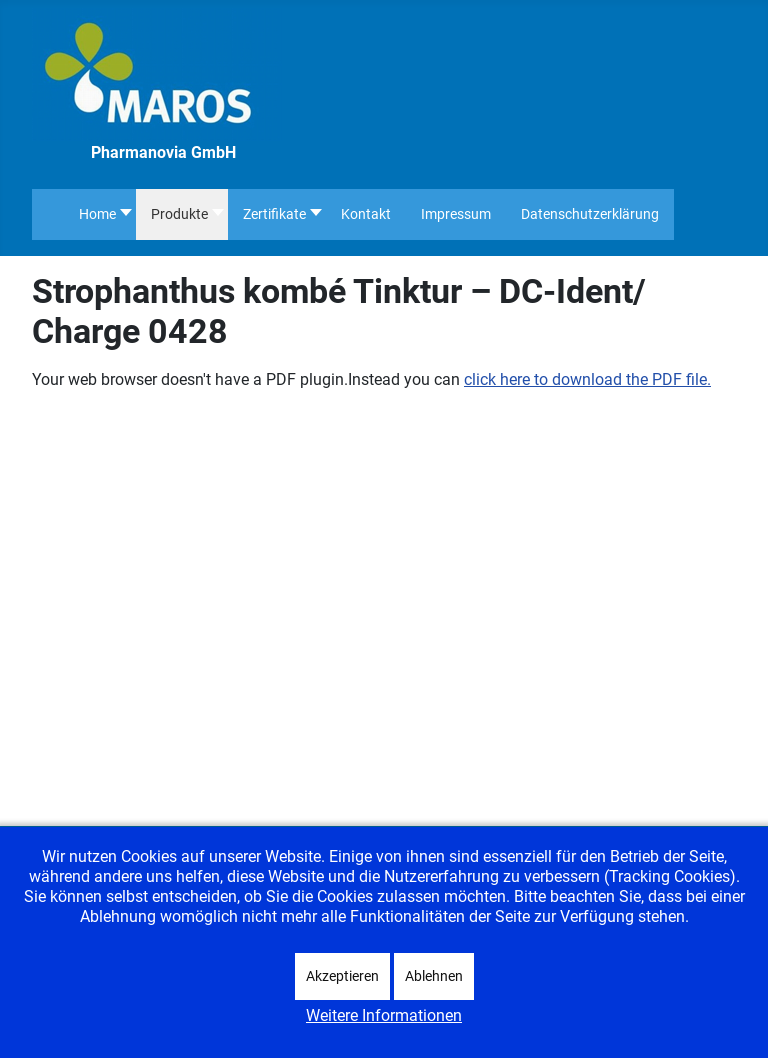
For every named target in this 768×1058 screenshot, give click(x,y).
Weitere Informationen (384, 1015)
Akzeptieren (342, 976)
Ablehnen (434, 976)
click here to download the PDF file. (587, 379)
